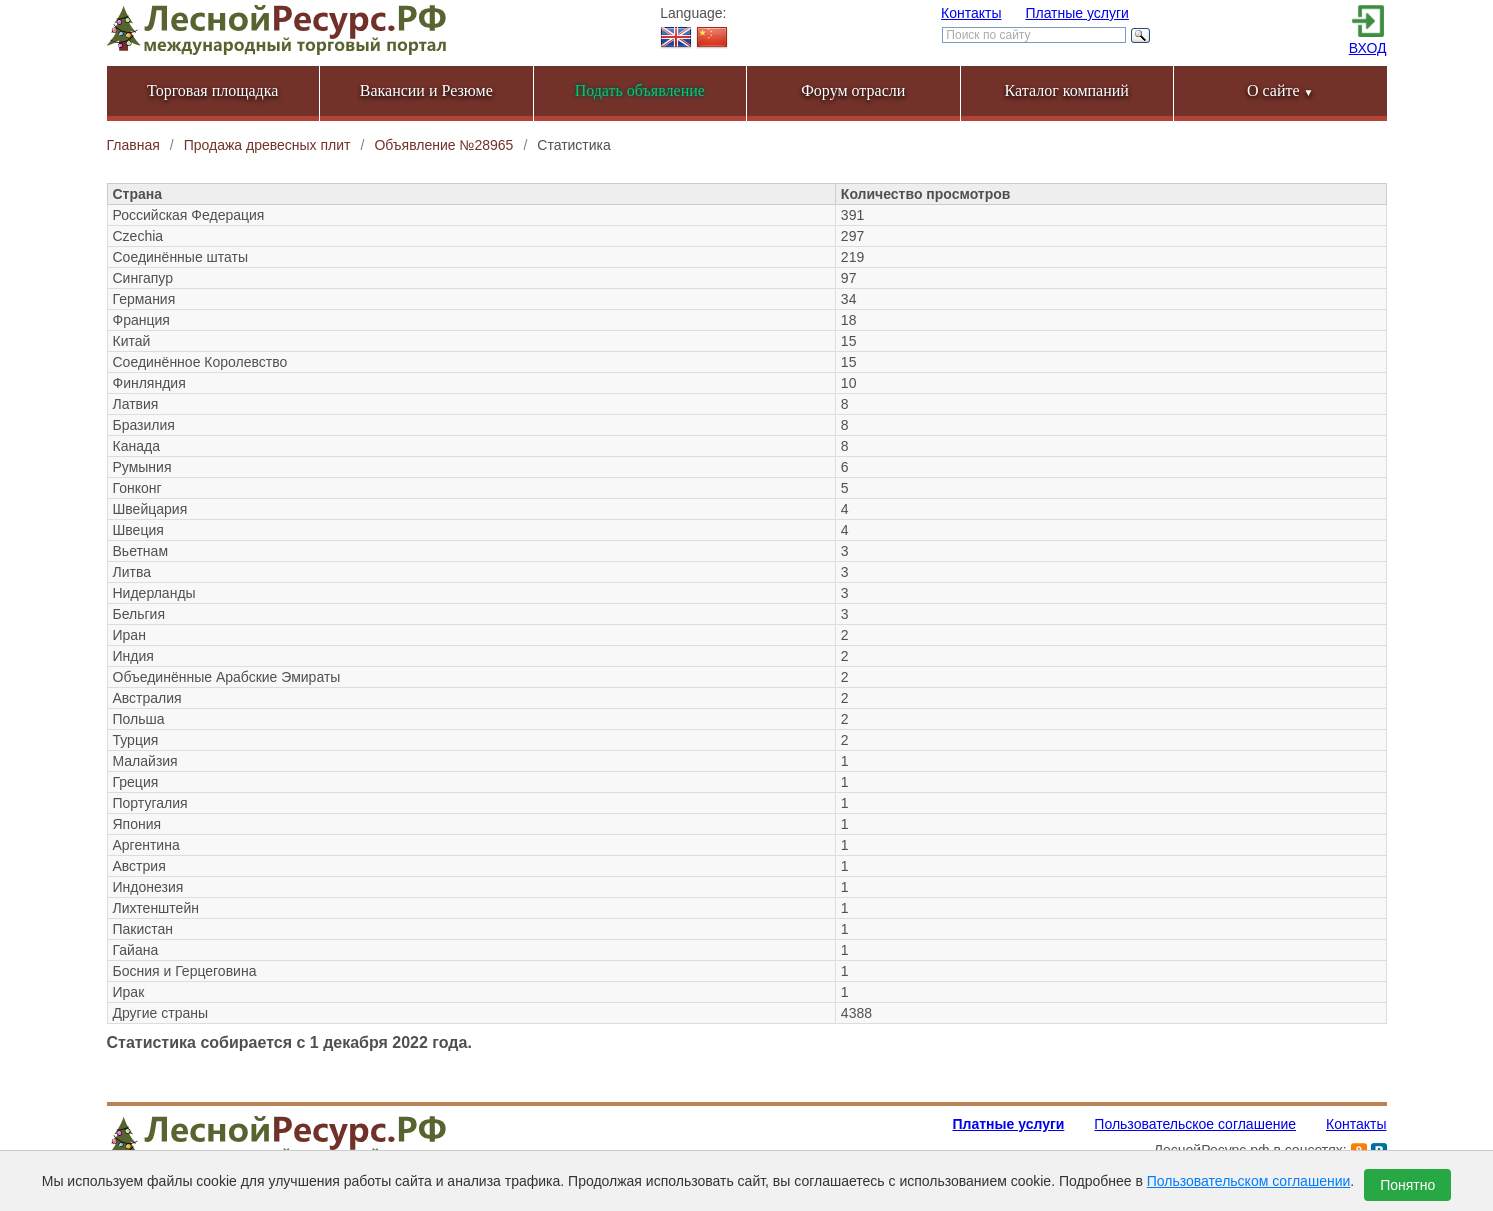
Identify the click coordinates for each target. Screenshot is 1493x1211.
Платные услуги (1077, 13)
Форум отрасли (853, 90)
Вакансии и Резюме (426, 90)
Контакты (971, 13)
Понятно (1407, 1185)
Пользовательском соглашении (1249, 1181)
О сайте (1280, 90)
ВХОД (1368, 48)
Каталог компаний (1067, 90)
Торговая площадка (212, 90)
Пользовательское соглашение (1195, 1124)
